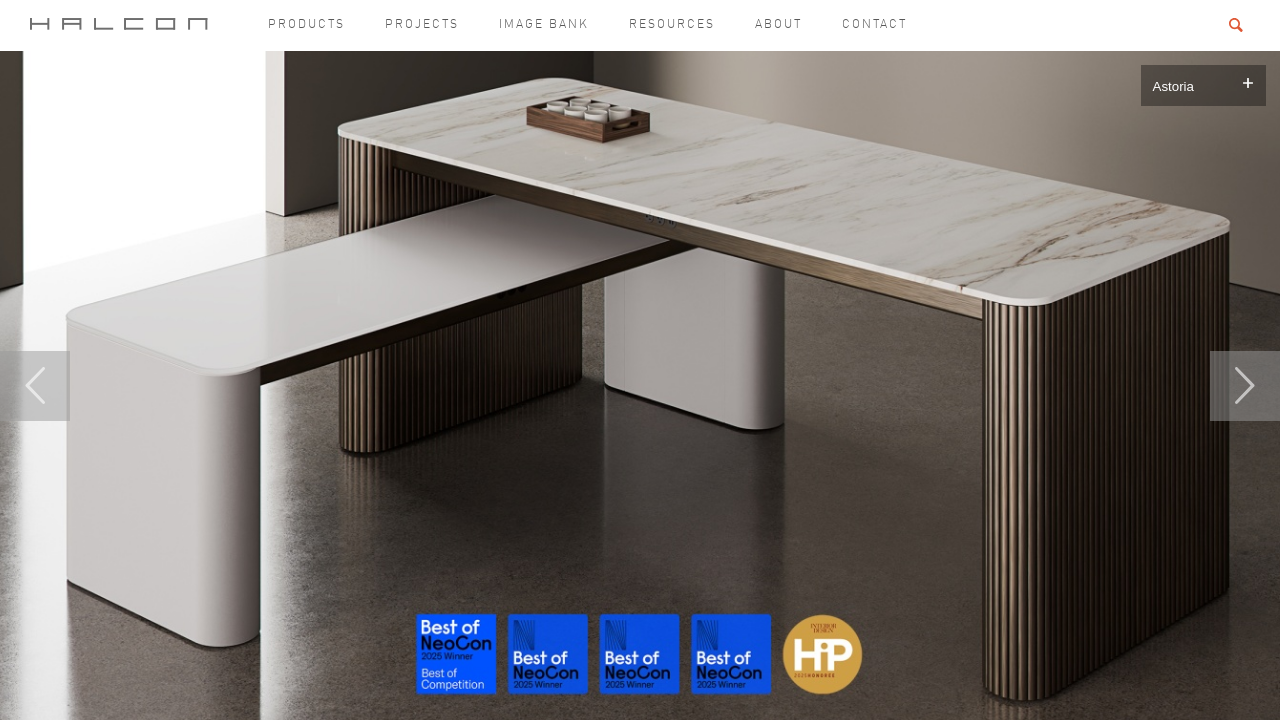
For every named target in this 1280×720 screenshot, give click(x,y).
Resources (672, 25)
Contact (874, 25)
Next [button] (1245, 386)
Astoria (1173, 86)
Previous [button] (35, 386)
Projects (422, 25)
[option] (640, 385)
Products (306, 25)
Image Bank (544, 25)
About (778, 25)
